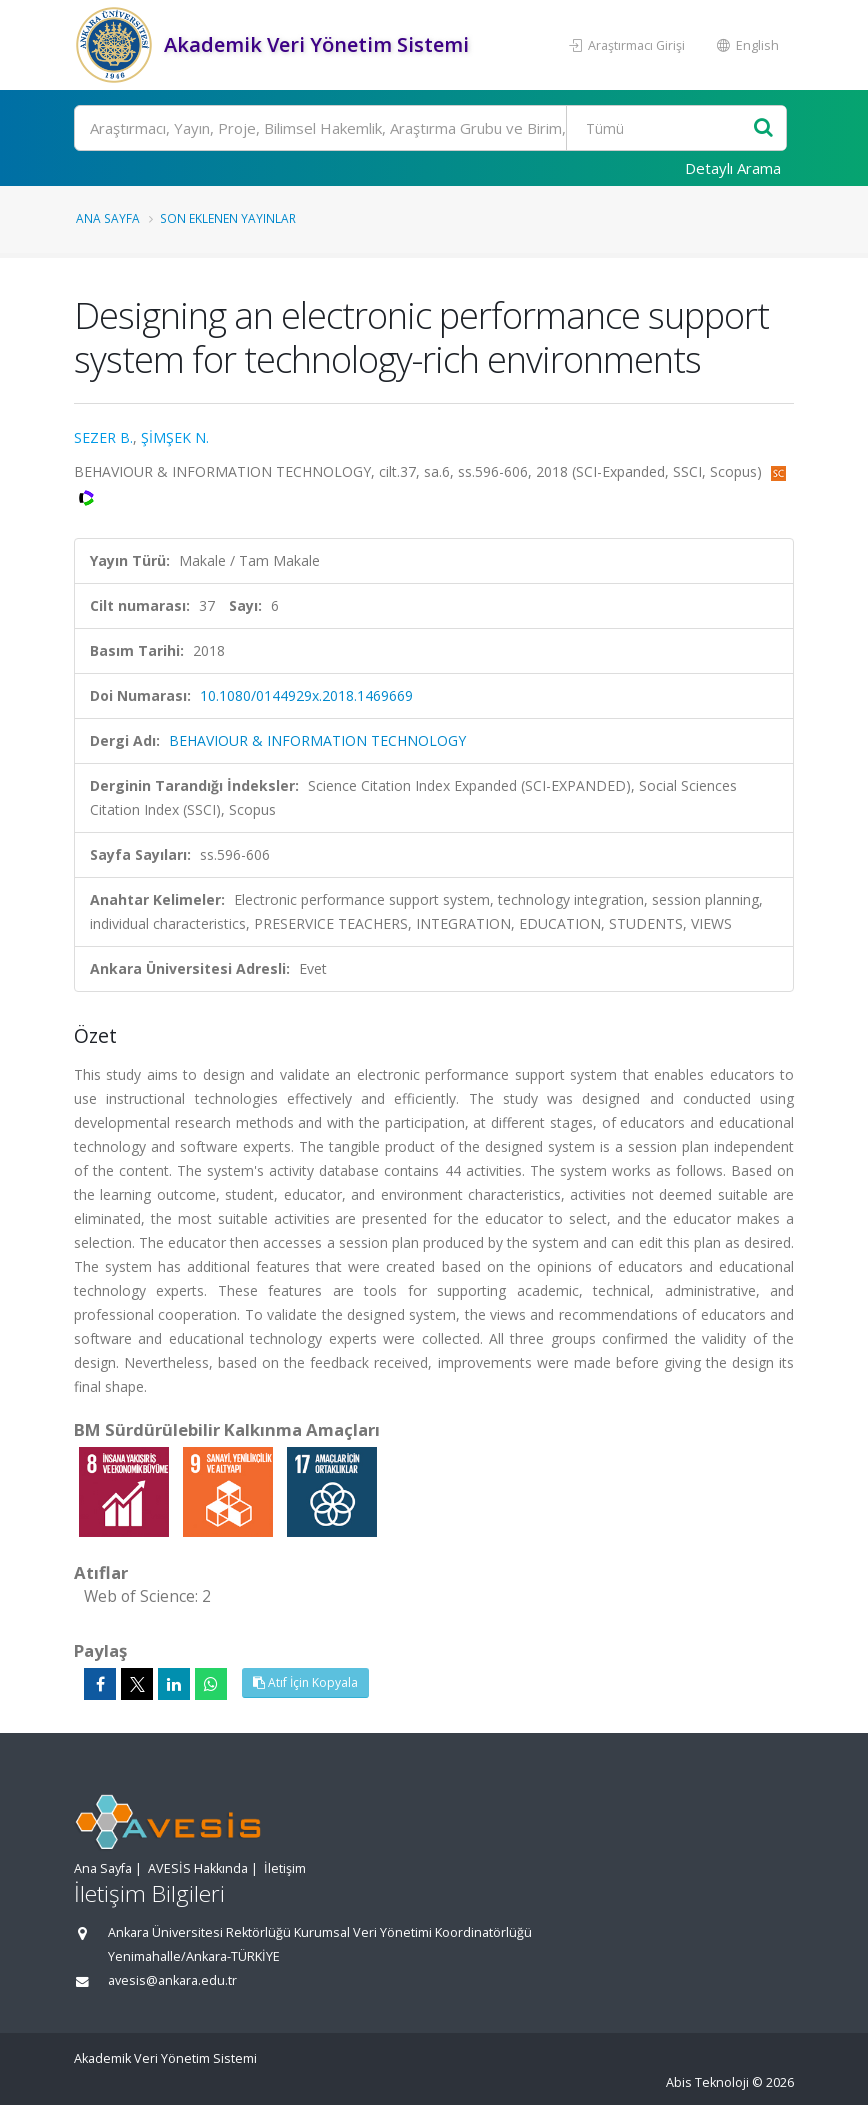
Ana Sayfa (108, 218)
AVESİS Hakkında (198, 1868)
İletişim (285, 1868)
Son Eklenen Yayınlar (228, 218)
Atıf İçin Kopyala (305, 1682)
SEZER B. (103, 437)
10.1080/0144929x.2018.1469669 (306, 695)
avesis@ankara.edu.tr (172, 1980)
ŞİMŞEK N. (175, 437)
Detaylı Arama (733, 168)
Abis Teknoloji (707, 2082)
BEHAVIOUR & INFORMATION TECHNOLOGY (317, 740)
